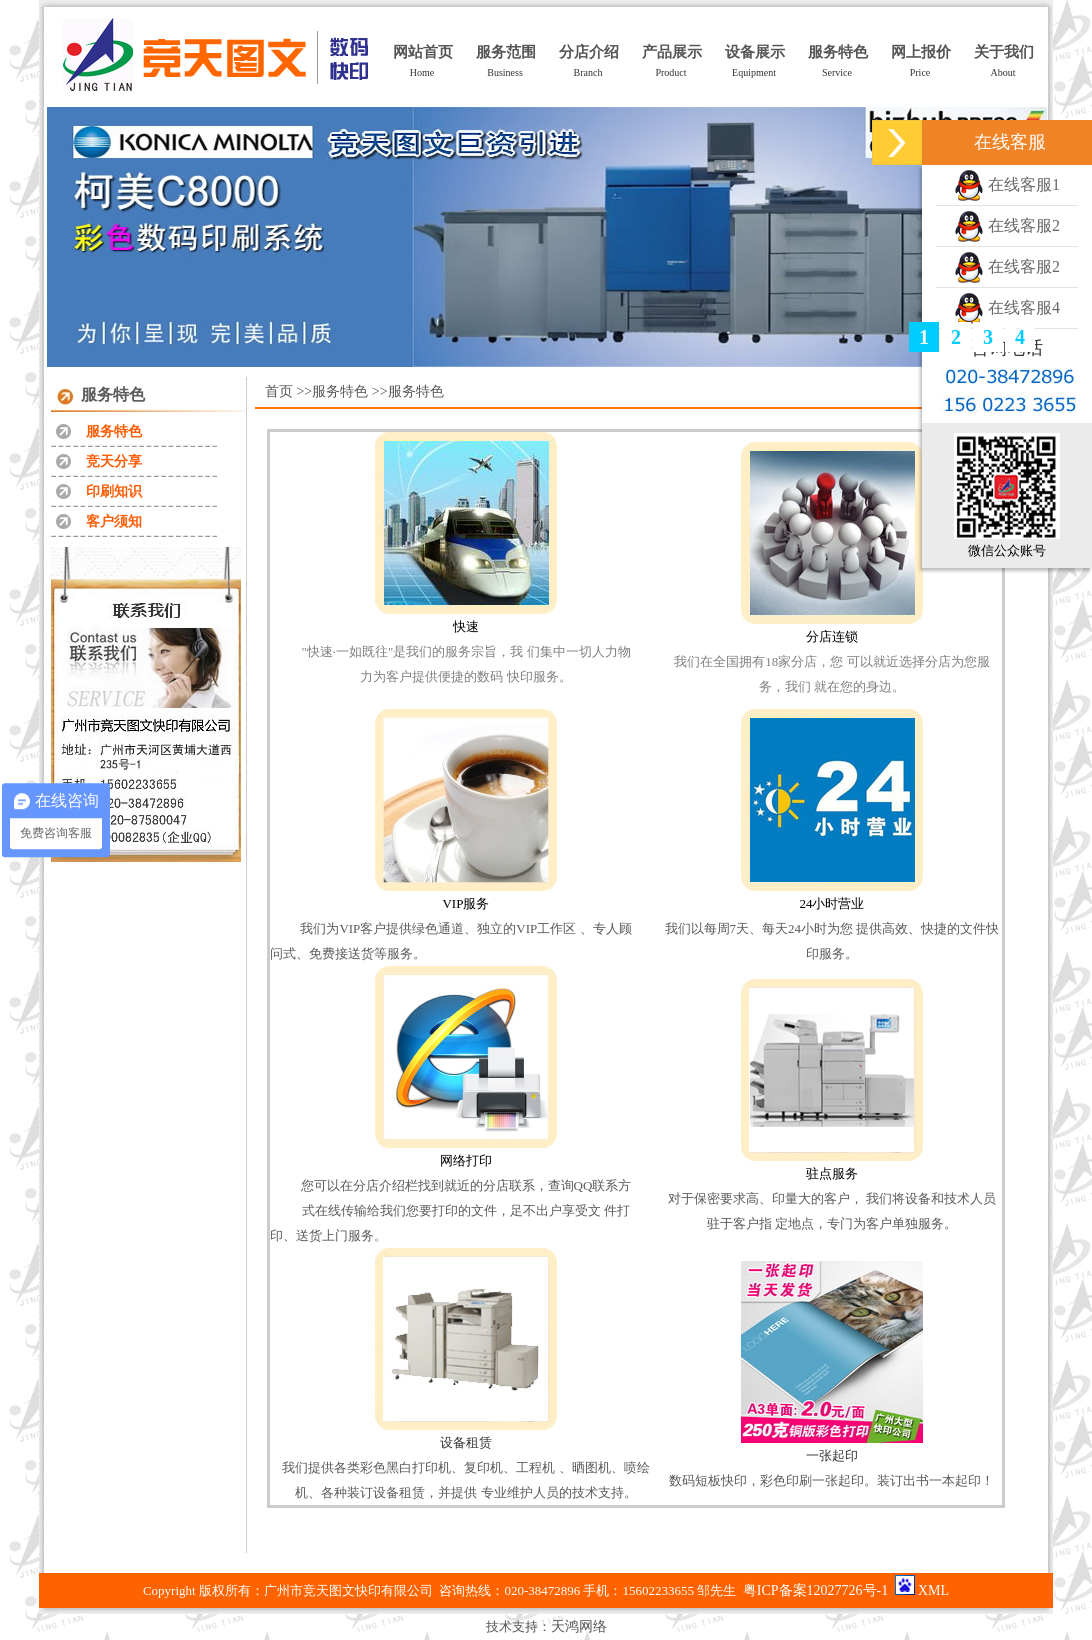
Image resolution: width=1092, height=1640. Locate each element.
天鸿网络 (579, 1626)
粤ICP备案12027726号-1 (815, 1590)
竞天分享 (114, 461)
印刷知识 (114, 491)
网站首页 (423, 52)
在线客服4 (1007, 307)
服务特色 (838, 52)
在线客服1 (1007, 184)
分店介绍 (589, 52)
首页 (279, 391)
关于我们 (1004, 52)
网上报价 (921, 52)
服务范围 (506, 52)
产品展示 (672, 52)
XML (933, 1590)
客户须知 (114, 521)
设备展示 (755, 52)
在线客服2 (1007, 225)
